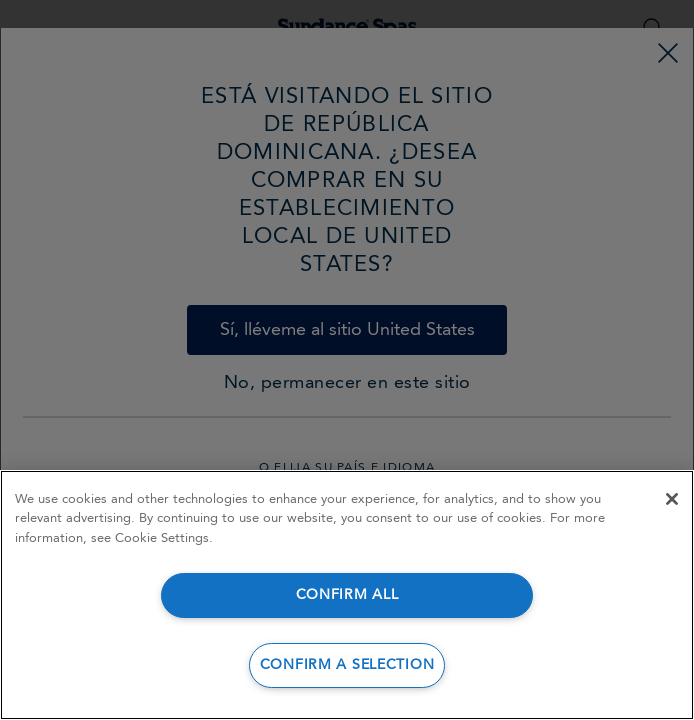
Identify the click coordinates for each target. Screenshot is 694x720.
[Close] (672, 499)
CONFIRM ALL (347, 595)
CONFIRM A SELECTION (347, 665)
